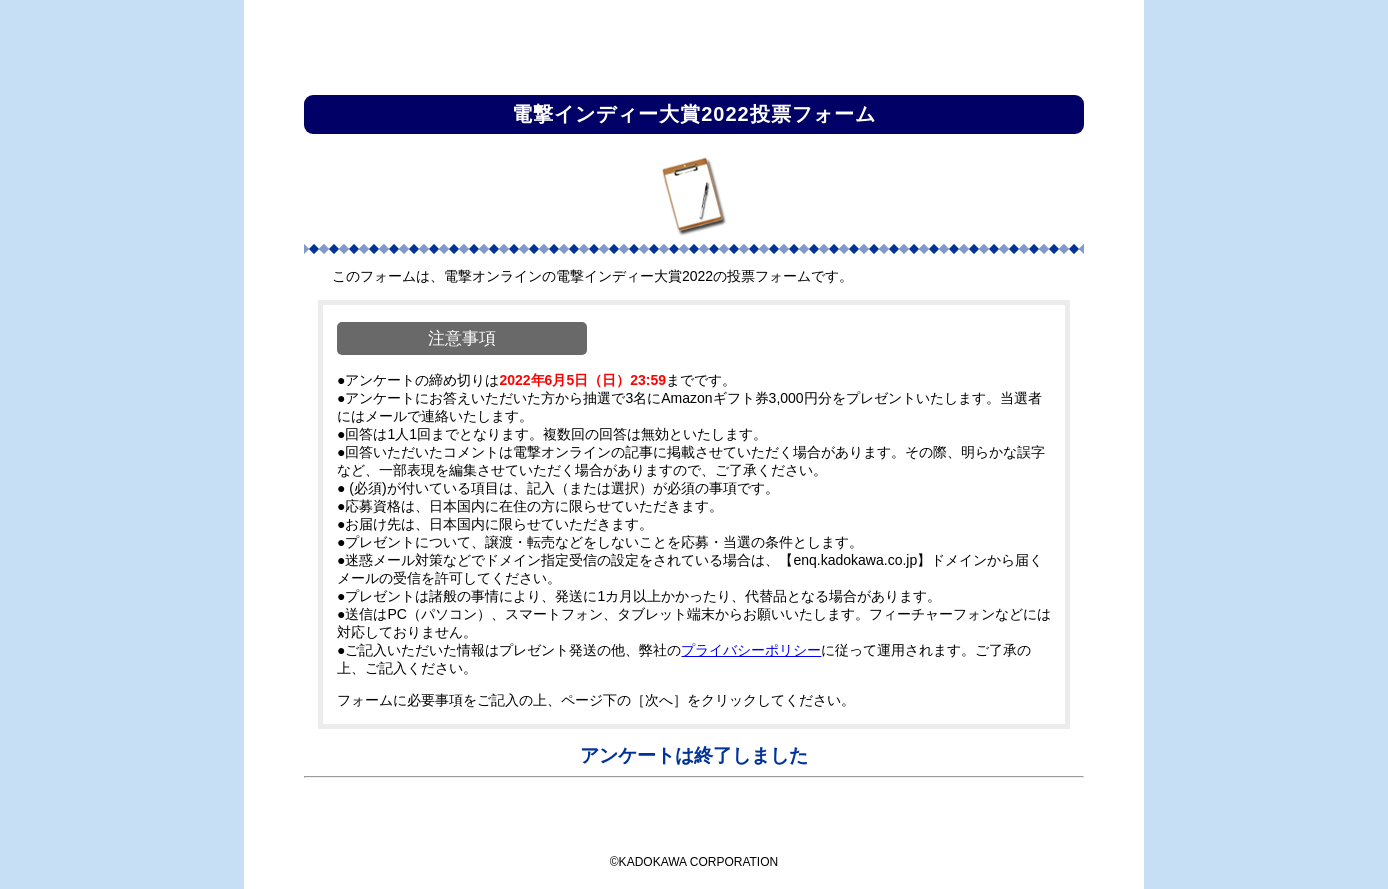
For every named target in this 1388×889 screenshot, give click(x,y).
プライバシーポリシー (751, 650)
